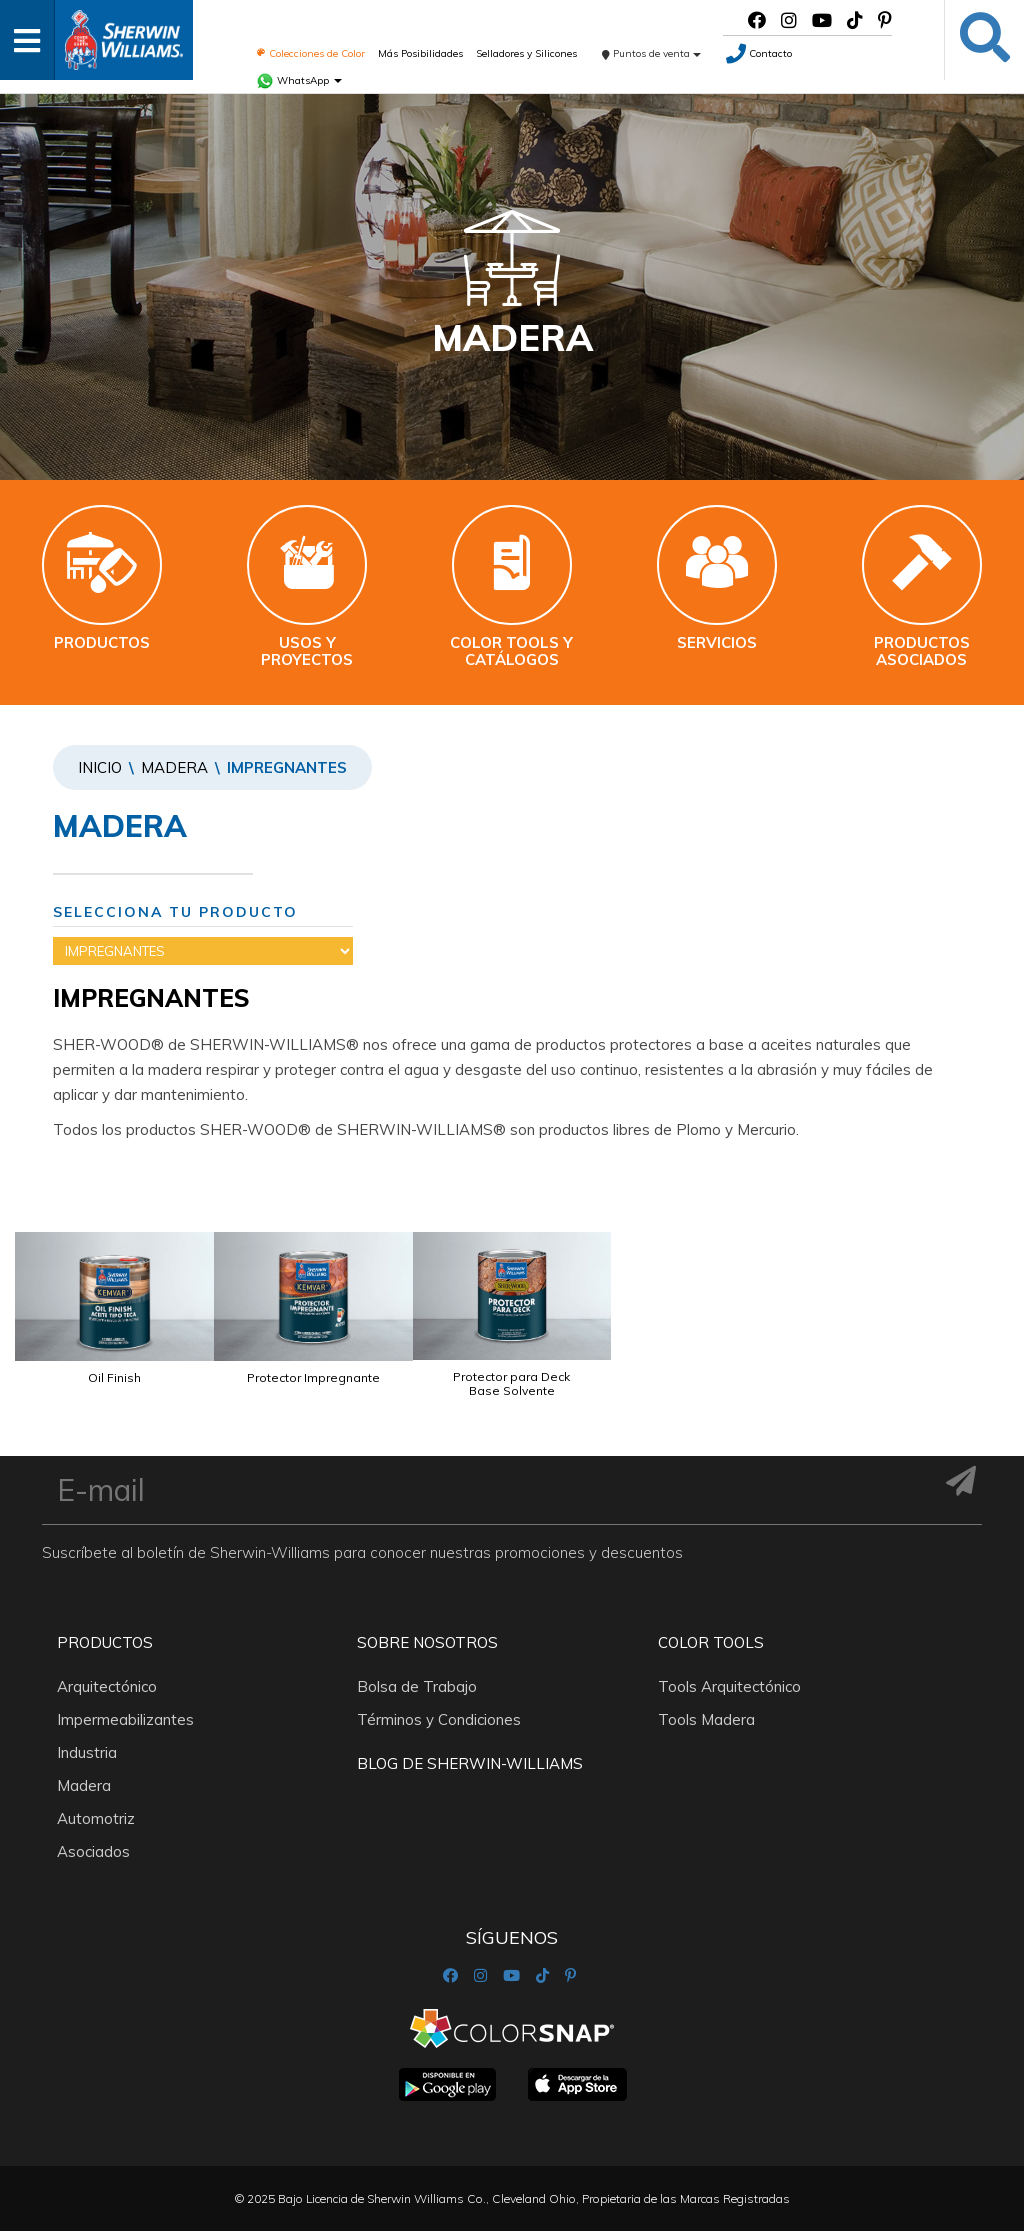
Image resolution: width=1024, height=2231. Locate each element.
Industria (87, 1752)
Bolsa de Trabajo (417, 1686)
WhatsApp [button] (299, 80)
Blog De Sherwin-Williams (470, 1763)
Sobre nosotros (427, 1642)
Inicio (100, 767)
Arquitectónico (107, 1686)
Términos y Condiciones (439, 1719)
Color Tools (711, 1642)
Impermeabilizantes (125, 1719)
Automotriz (96, 1818)
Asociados (93, 1851)
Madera (174, 767)
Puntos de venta (651, 53)
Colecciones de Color (310, 53)
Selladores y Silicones (526, 53)
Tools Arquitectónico (729, 1686)
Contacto (759, 53)
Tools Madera (706, 1719)
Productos (105, 1642)
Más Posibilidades (420, 53)
